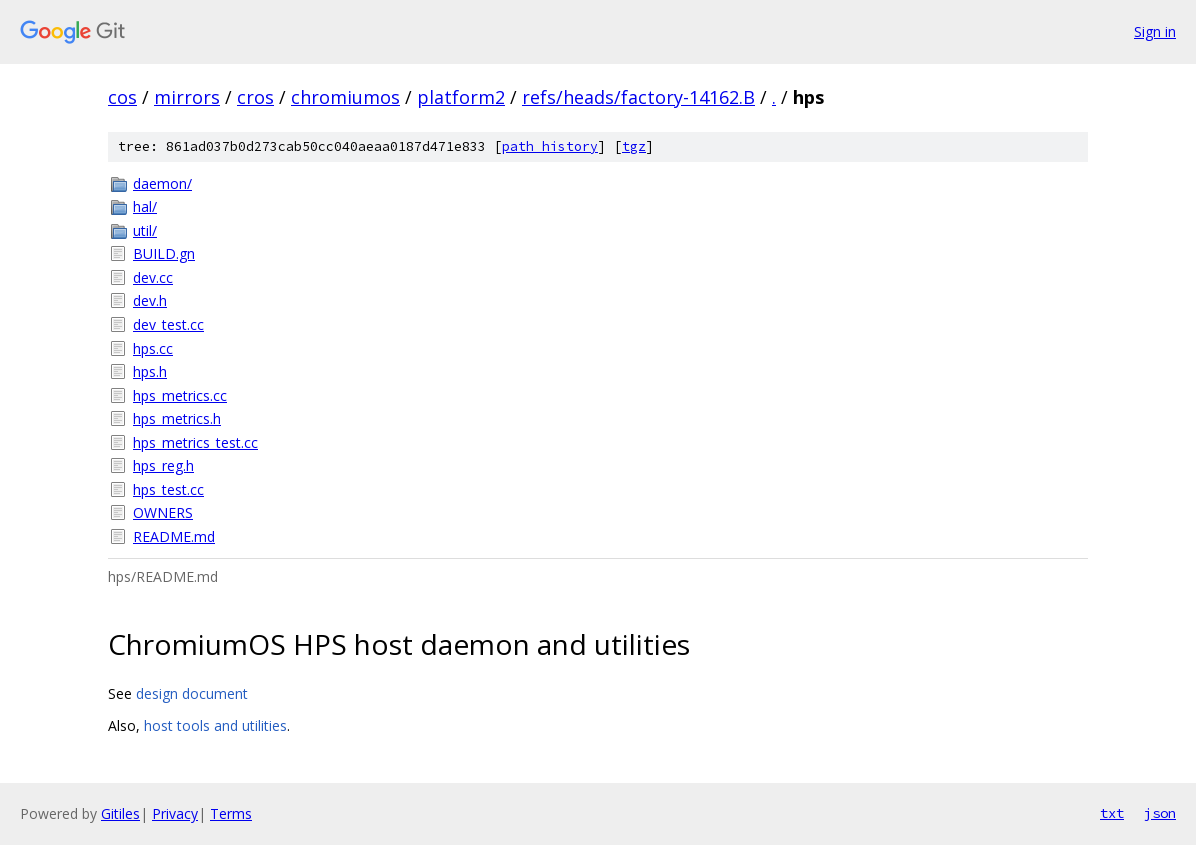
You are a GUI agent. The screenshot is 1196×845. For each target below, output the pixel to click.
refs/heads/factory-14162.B (638, 97)
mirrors (187, 97)
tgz (634, 146)
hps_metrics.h (177, 418)
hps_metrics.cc (180, 395)
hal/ (145, 206)
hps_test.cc (168, 489)
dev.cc (153, 277)
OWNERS (163, 512)
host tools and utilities (215, 725)
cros (255, 97)
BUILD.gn (164, 253)
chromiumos (345, 97)
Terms (231, 813)
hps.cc (153, 348)
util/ (145, 230)
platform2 (461, 97)
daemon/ (162, 183)
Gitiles (120, 813)
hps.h (150, 371)
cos (122, 97)
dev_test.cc (168, 324)
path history (550, 146)
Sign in (1155, 31)
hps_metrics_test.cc (195, 442)
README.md (174, 536)
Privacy (175, 813)
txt (1112, 813)
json (1160, 813)
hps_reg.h (163, 465)
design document (192, 693)
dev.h (150, 300)
